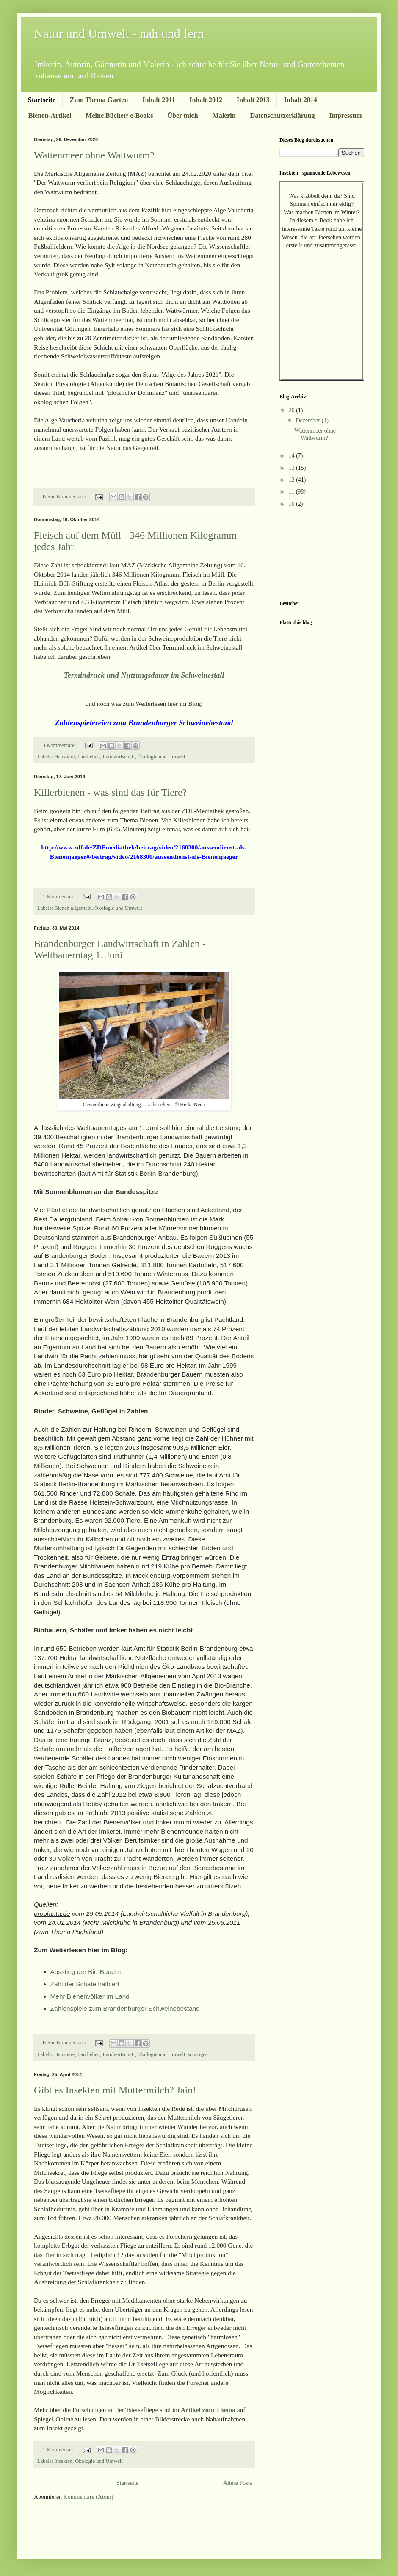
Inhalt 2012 (205, 99)
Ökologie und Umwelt (161, 757)
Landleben (88, 757)
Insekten (63, 2461)
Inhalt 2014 (300, 99)
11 (292, 492)
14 (292, 455)
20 (292, 410)
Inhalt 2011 (158, 99)
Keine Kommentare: (65, 497)
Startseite (41, 99)
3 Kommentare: (60, 745)
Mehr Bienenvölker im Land (91, 1996)
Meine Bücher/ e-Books (119, 115)
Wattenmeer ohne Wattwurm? (94, 155)
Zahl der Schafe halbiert (84, 1984)
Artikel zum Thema (208, 2409)
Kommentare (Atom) (88, 2497)
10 (292, 504)
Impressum (345, 115)
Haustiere (64, 757)
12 (292, 480)
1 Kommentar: (59, 896)
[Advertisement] (83, 2527)
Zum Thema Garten (99, 99)
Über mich (182, 115)
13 (292, 468)
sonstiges (197, 2054)
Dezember (308, 420)
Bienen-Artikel (49, 115)
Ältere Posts (237, 2483)
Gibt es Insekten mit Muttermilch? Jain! (115, 2090)
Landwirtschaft (118, 757)
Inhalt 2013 (253, 99)
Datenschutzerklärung (282, 115)
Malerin (224, 115)
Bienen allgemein (72, 908)
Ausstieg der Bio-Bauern (86, 1971)
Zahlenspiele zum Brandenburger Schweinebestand (125, 2008)
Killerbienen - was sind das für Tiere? (110, 792)
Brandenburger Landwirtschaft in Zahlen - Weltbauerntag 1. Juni (120, 949)
